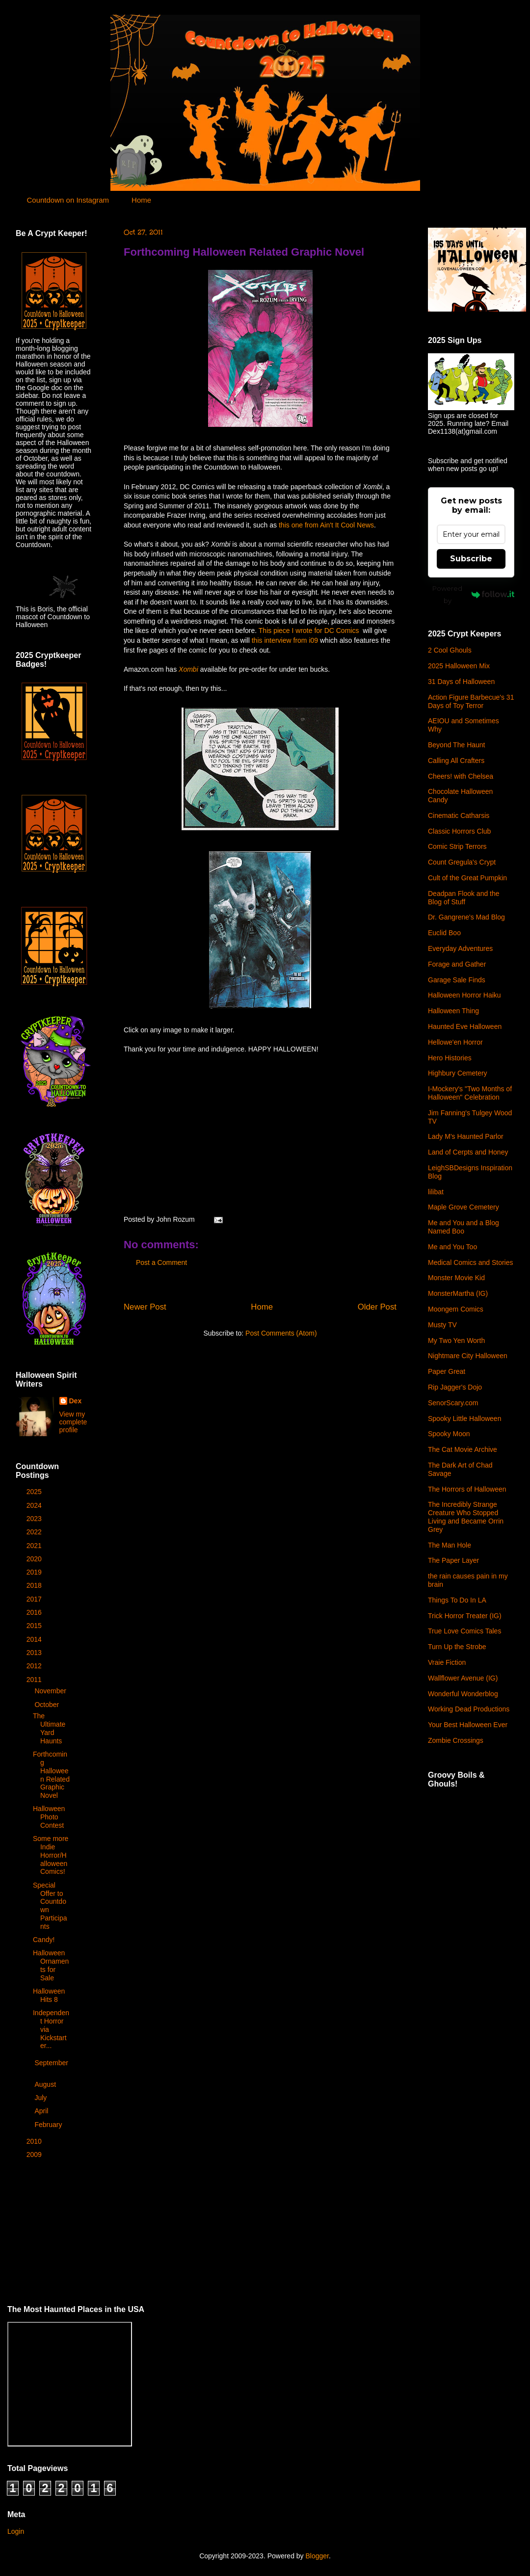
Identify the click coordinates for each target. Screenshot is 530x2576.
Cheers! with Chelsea (460, 776)
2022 (35, 1532)
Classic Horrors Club (459, 831)
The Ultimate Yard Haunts (49, 1728)
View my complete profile (73, 1422)
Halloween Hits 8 (49, 1995)
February (49, 2125)
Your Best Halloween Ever (467, 1725)
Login (15, 2531)
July (41, 2098)
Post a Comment (161, 1262)
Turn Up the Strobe (457, 1647)
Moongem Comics (455, 1309)
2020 (35, 1559)
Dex (75, 1401)
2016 (35, 1612)
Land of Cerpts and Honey (468, 1152)
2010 (35, 2141)
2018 (35, 1585)
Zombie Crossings (455, 1740)
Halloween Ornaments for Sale (51, 1965)
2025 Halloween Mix (459, 666)
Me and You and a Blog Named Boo (463, 1227)
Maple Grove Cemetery (463, 1207)
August (45, 2084)
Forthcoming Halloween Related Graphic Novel (244, 252)
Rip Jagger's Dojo (455, 1387)
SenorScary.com (453, 1403)
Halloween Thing (453, 1011)
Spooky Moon (449, 1434)
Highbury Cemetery (457, 1073)
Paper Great (446, 1371)
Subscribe (471, 558)
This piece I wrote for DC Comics (310, 630)
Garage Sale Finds (456, 980)
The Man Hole (449, 1545)
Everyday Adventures (460, 948)
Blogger (316, 2556)
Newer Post (145, 1307)
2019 (35, 1572)
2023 (35, 1519)
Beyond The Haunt (456, 745)
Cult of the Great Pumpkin (467, 878)
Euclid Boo (444, 933)
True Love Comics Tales (464, 1631)
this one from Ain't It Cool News (326, 525)
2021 (35, 1546)
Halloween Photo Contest (49, 1817)
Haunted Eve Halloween (465, 1026)
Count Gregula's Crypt (462, 862)
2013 (35, 1652)
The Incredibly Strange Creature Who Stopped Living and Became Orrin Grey (466, 1516)
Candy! (43, 1940)
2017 (35, 1599)
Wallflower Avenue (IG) (463, 1678)
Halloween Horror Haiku (464, 995)
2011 (35, 1679)
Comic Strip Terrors (457, 846)
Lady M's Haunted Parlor (466, 1136)
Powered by (473, 594)
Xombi (188, 669)
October (47, 1705)
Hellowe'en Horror (455, 1042)
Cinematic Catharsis (458, 815)
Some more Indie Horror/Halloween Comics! (50, 1855)
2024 (35, 1505)
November (51, 1691)
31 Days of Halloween (461, 681)
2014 (35, 1639)
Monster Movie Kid (456, 1278)
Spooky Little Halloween (464, 1418)
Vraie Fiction (447, 1662)
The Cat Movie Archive (462, 1449)
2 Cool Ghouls (450, 650)
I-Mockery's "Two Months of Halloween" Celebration (470, 1093)
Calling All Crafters (456, 760)
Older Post (377, 1307)
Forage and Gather (457, 964)
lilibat (436, 1192)
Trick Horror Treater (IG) (465, 1616)
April (42, 2111)
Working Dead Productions (468, 1709)
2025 (35, 1492)
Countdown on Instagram (68, 200)
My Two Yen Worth (456, 1340)
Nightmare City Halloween (467, 1356)
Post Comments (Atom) (281, 1333)
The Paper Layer (453, 1560)
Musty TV (442, 1325)
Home (141, 200)
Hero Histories (450, 1058)
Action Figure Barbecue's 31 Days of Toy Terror (471, 701)
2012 (35, 1666)
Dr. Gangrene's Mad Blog (466, 917)
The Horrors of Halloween (467, 1489)
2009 (35, 2154)
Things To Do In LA (457, 1600)
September (51, 2063)
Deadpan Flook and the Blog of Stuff (464, 898)
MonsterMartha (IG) (458, 1293)
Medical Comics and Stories (470, 1262)
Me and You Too (452, 1247)
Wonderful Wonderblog (463, 1694)
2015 (35, 1626)
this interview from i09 (285, 640)
